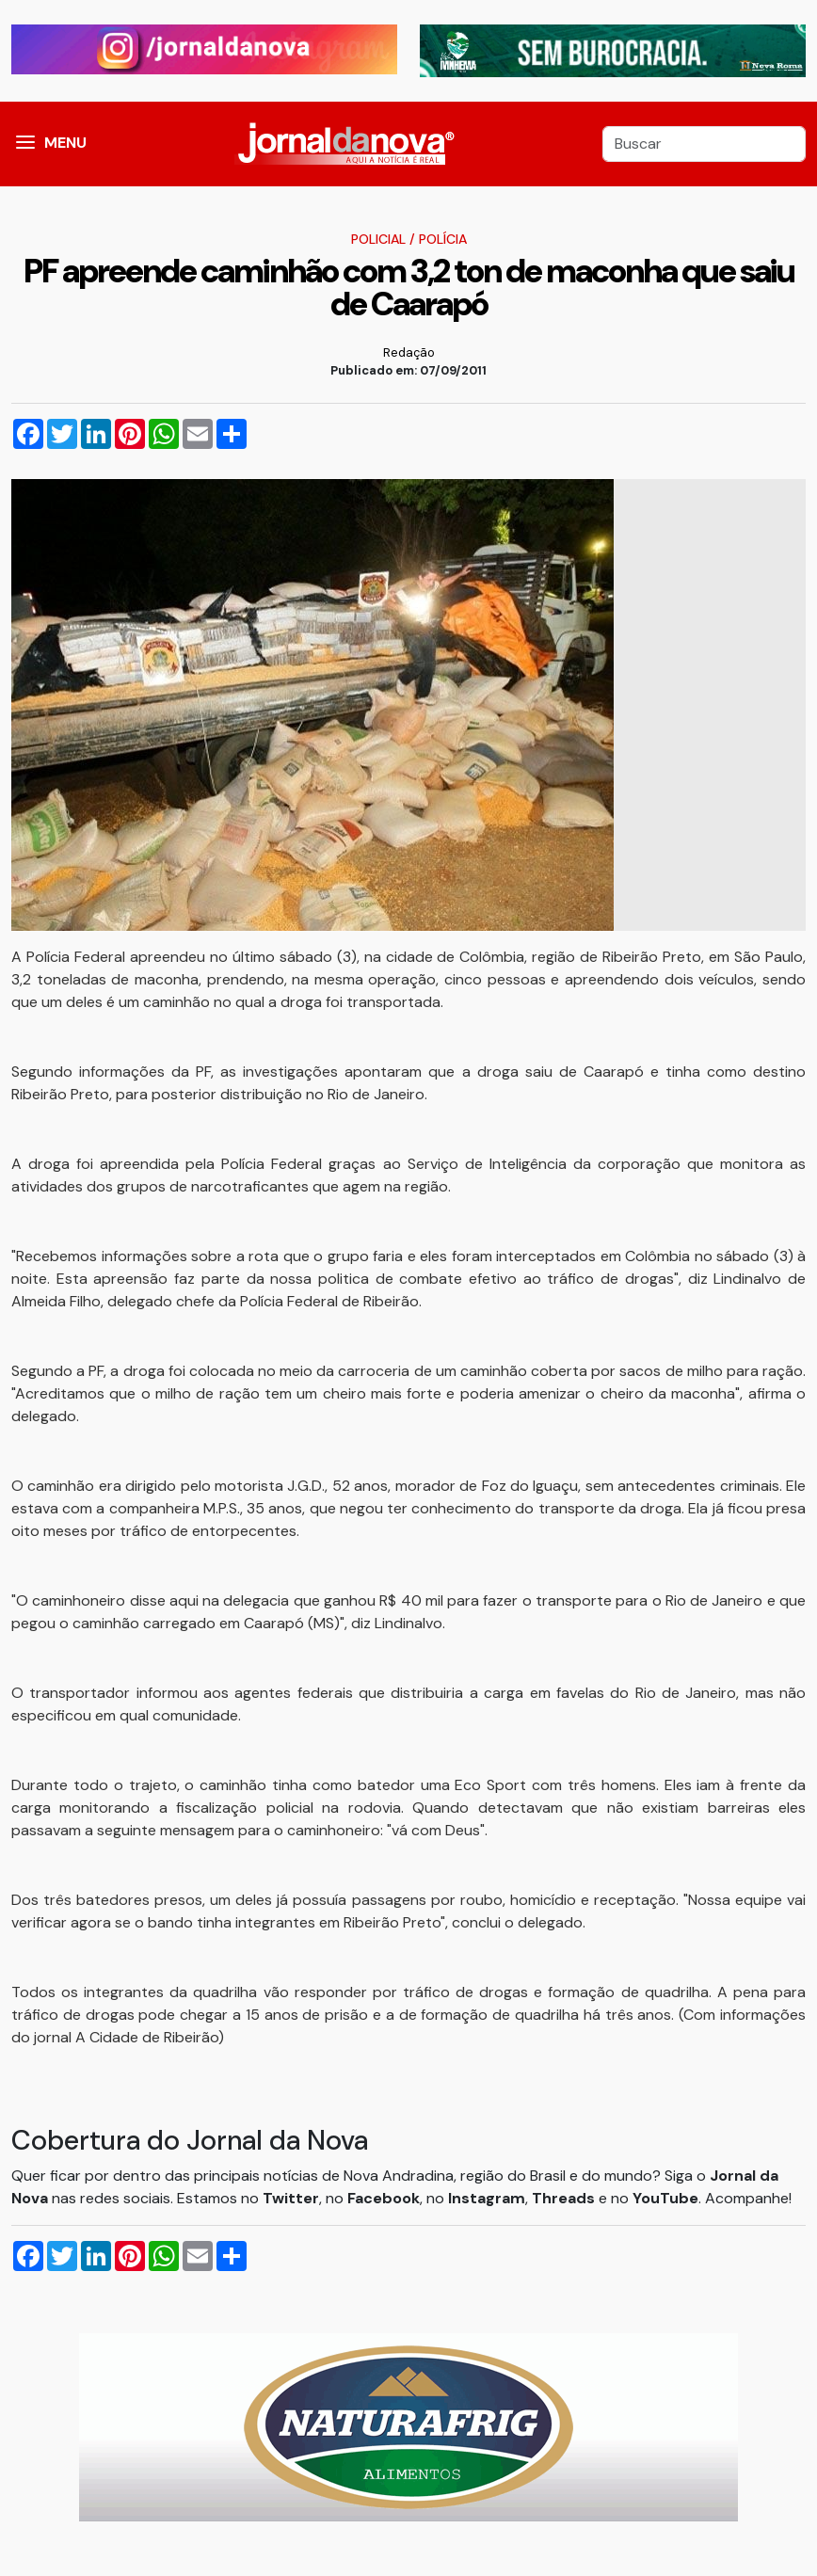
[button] (25, 144)
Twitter (291, 2198)
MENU (65, 142)
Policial (378, 239)
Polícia (443, 239)
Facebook (383, 2198)
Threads (565, 2198)
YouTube (665, 2198)
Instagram (486, 2198)
